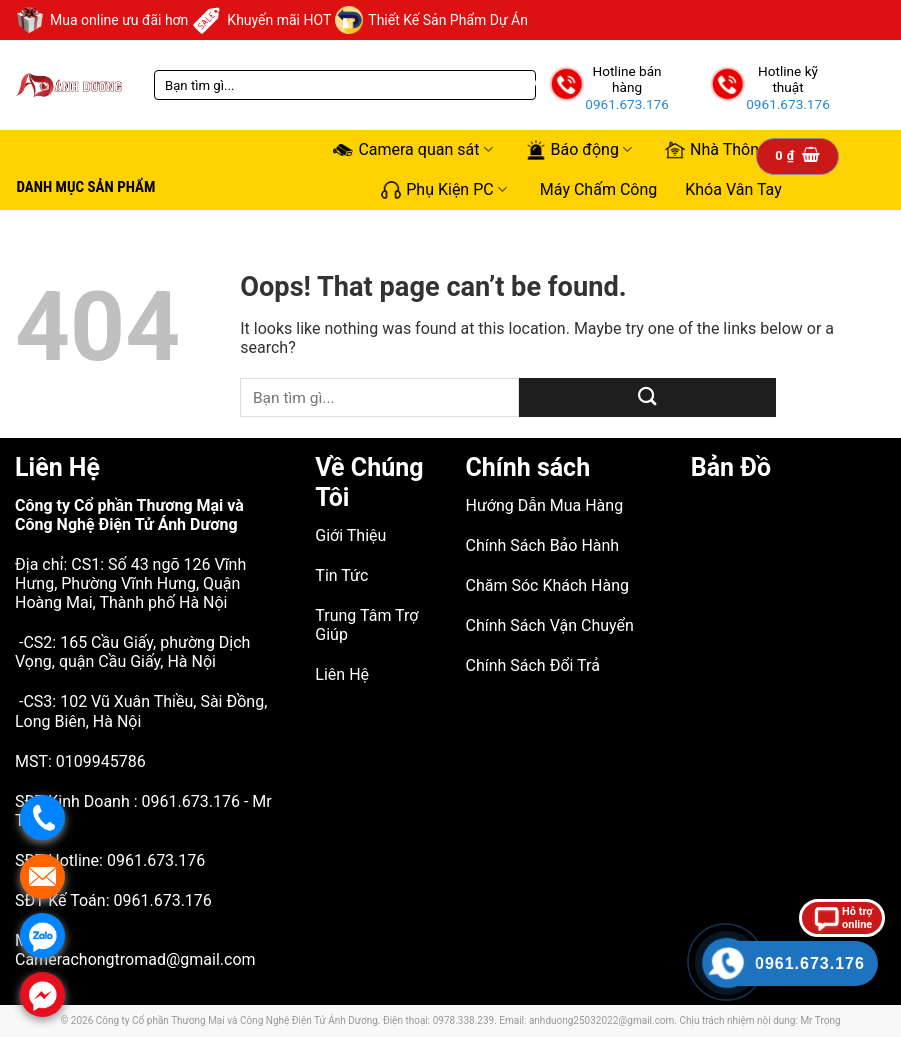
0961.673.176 (627, 104)
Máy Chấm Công (598, 189)
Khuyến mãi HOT (261, 20)
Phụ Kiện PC (444, 189)
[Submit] (647, 397)
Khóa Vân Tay (733, 189)
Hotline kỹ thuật (788, 79)
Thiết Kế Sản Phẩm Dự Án (431, 20)
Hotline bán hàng (626, 79)
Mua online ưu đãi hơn (101, 20)
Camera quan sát (412, 150)
